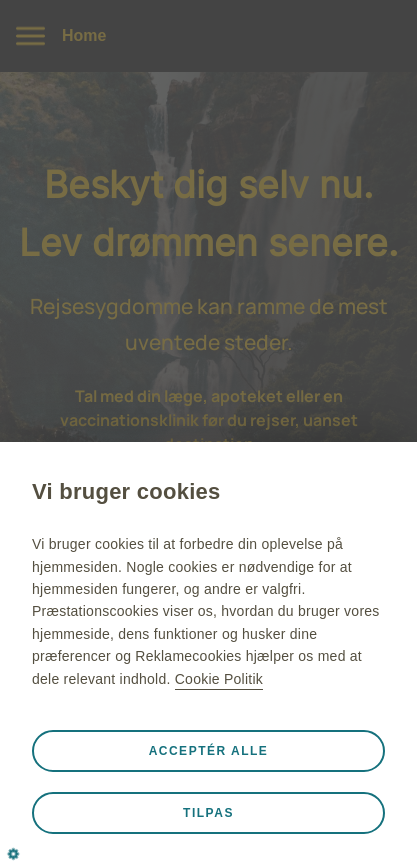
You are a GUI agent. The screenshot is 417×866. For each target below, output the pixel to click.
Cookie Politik (219, 679)
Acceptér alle (209, 751)
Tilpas (208, 813)
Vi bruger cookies (126, 491)
